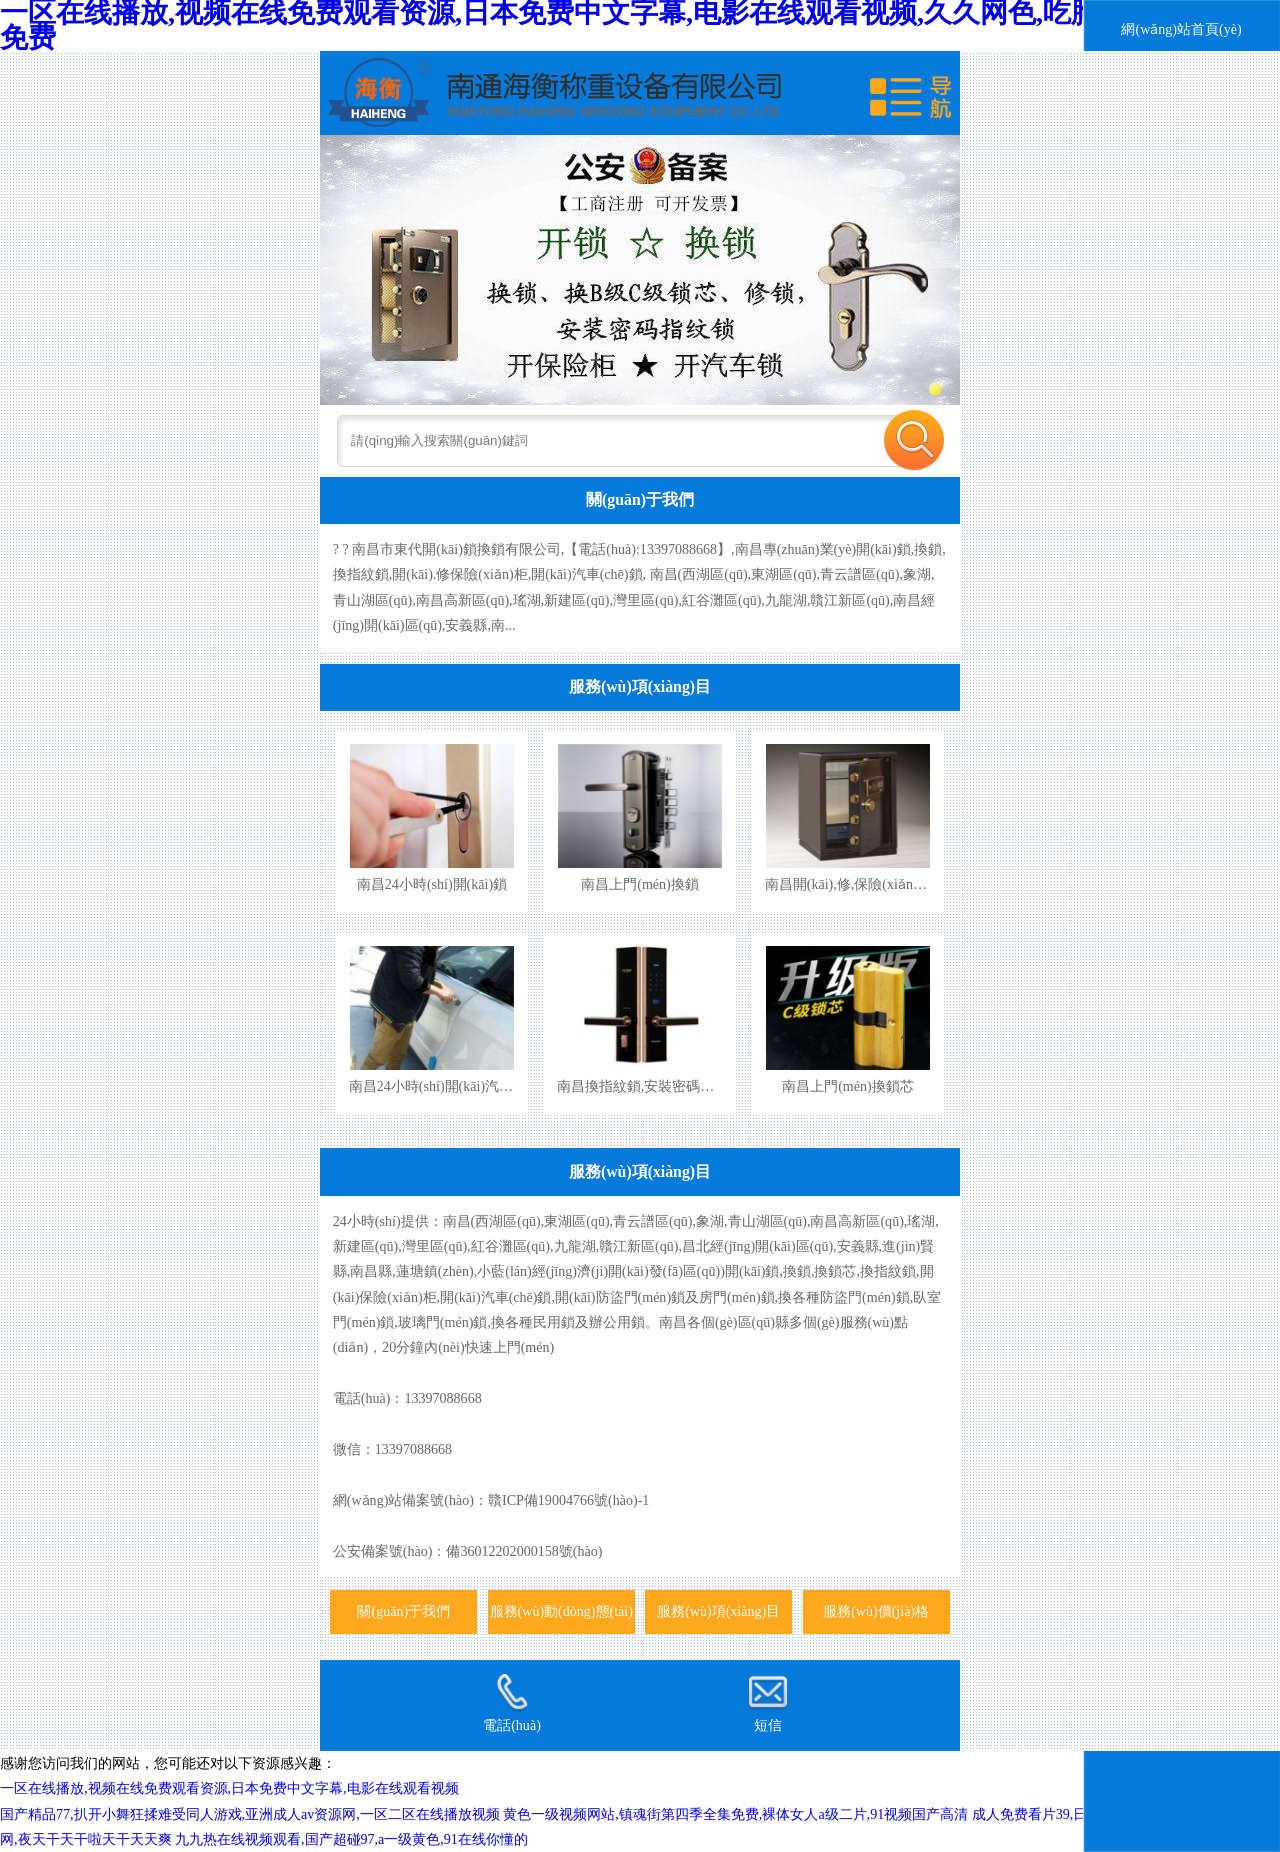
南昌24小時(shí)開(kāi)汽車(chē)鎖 (452, 1086)
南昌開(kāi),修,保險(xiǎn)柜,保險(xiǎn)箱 (889, 884)
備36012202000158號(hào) (524, 1551)
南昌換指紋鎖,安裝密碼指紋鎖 (650, 1086)
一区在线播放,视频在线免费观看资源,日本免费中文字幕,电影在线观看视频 (229, 1788)
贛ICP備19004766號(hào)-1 (568, 1500)
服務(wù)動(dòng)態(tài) (561, 1611)
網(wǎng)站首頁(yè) (1181, 29)
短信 (768, 1703)
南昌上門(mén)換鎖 (640, 884)
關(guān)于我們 (640, 499)
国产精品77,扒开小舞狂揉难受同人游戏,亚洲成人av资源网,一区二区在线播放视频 (250, 1814)
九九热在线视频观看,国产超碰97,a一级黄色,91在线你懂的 (351, 1839)
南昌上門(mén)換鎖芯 (848, 1086)
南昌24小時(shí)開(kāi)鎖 (432, 884)
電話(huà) (512, 1703)
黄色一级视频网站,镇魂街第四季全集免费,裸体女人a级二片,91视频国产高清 (735, 1814)
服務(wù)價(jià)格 (876, 1611)
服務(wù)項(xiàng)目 (640, 686)
